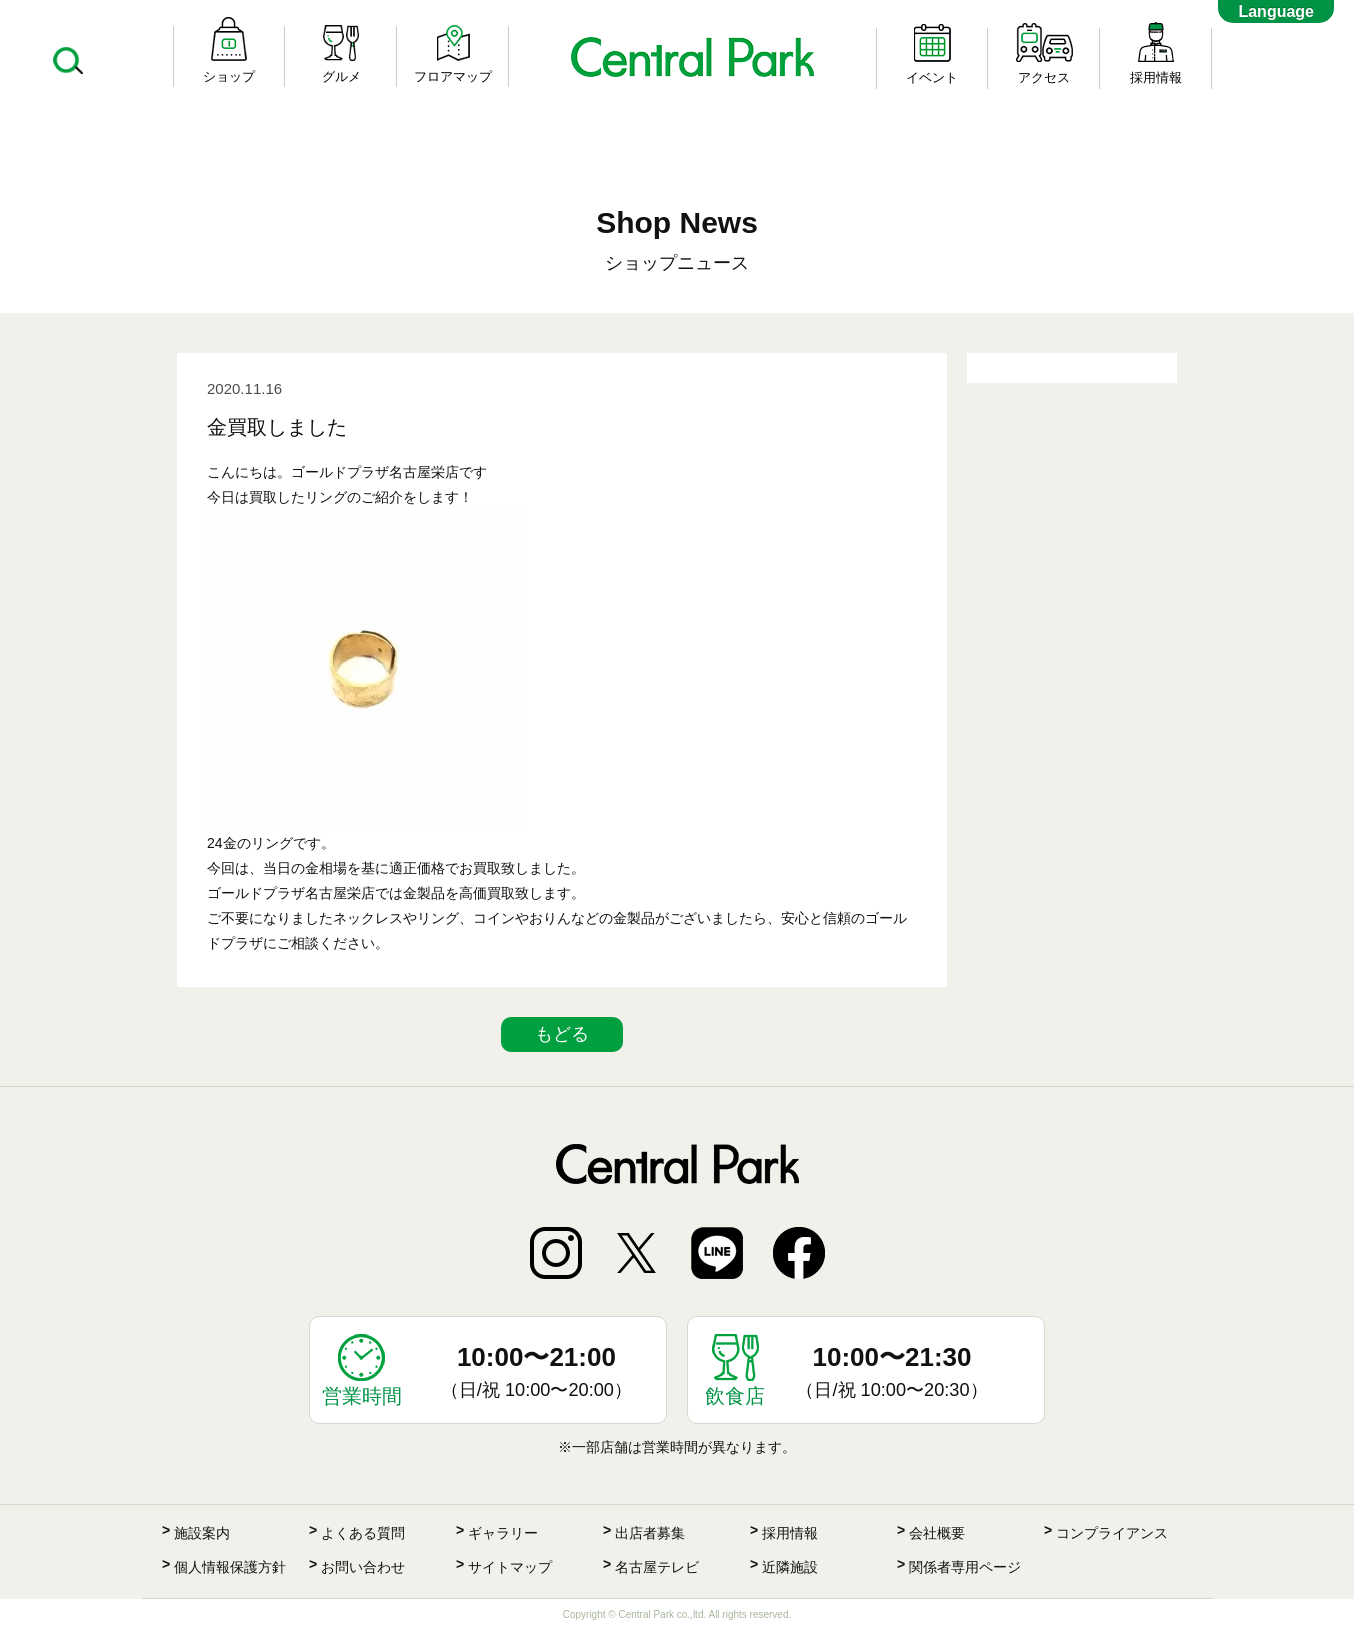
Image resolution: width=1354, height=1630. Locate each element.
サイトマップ (510, 1567)
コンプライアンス (1112, 1533)
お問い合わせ (363, 1567)
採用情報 (790, 1533)
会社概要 (937, 1533)
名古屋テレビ (657, 1567)
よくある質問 (363, 1533)
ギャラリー (503, 1533)
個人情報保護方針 (230, 1567)
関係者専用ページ (965, 1567)
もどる (562, 1034)
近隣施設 (790, 1567)
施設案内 (202, 1533)
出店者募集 (650, 1533)
